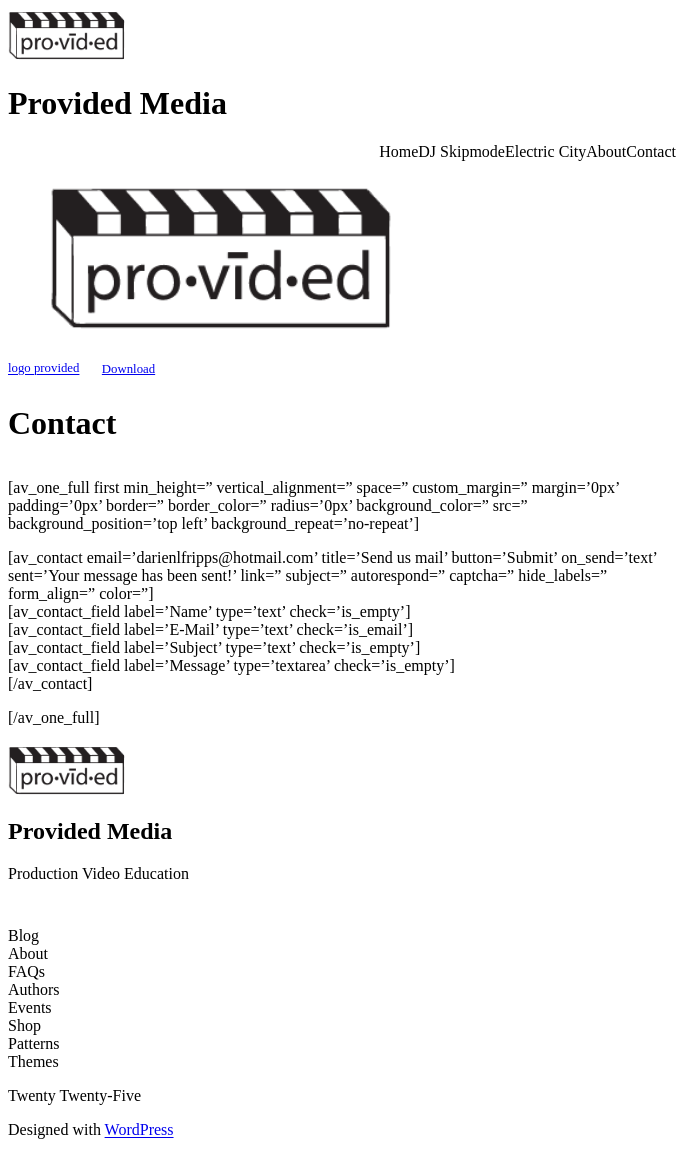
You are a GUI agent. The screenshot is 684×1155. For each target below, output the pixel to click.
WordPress (139, 1129)
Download (128, 369)
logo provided (43, 369)
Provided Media (117, 103)
